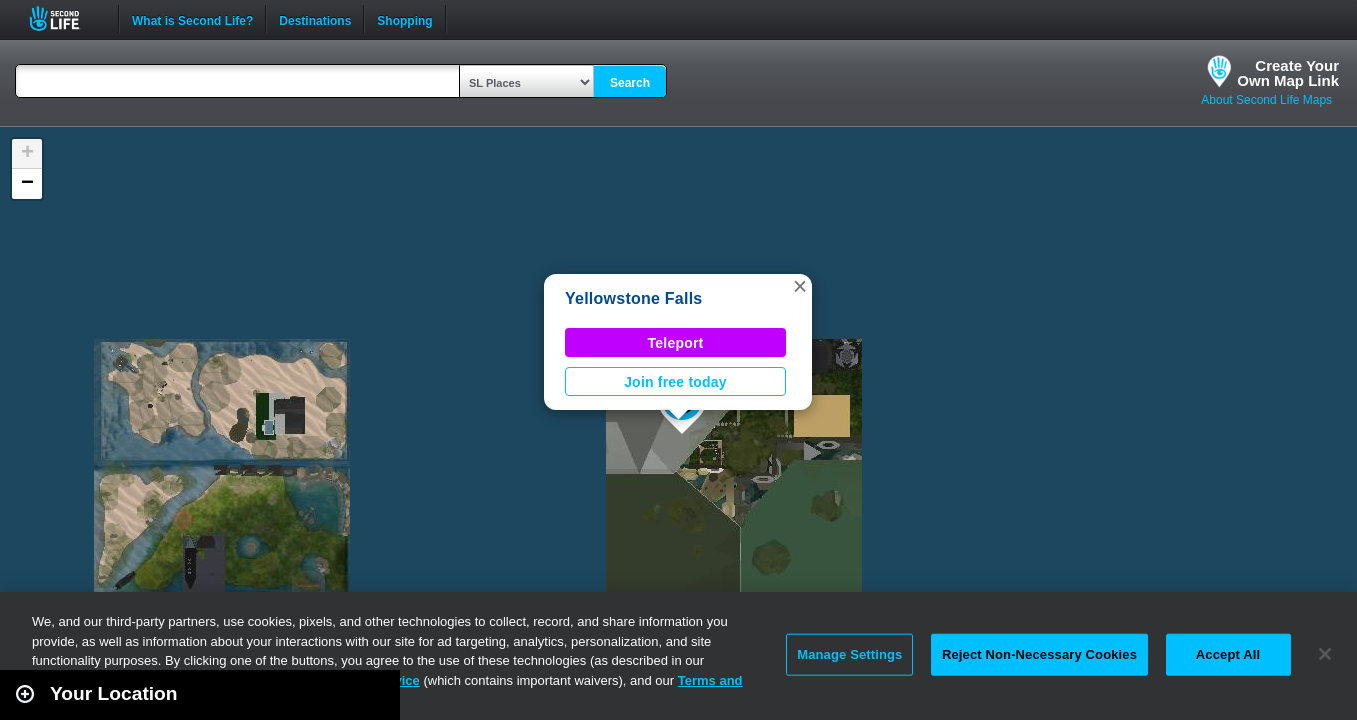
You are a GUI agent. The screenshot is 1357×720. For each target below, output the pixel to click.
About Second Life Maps (1266, 100)
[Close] (1325, 654)
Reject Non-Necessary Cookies (1039, 654)
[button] (800, 286)
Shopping (404, 19)
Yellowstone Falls (633, 298)
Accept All (1228, 654)
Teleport (676, 343)
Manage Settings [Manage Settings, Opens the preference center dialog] (849, 654)
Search (630, 83)
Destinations (315, 19)
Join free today (675, 382)
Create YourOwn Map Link (1288, 73)
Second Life (65, 18)
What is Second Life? (192, 19)
